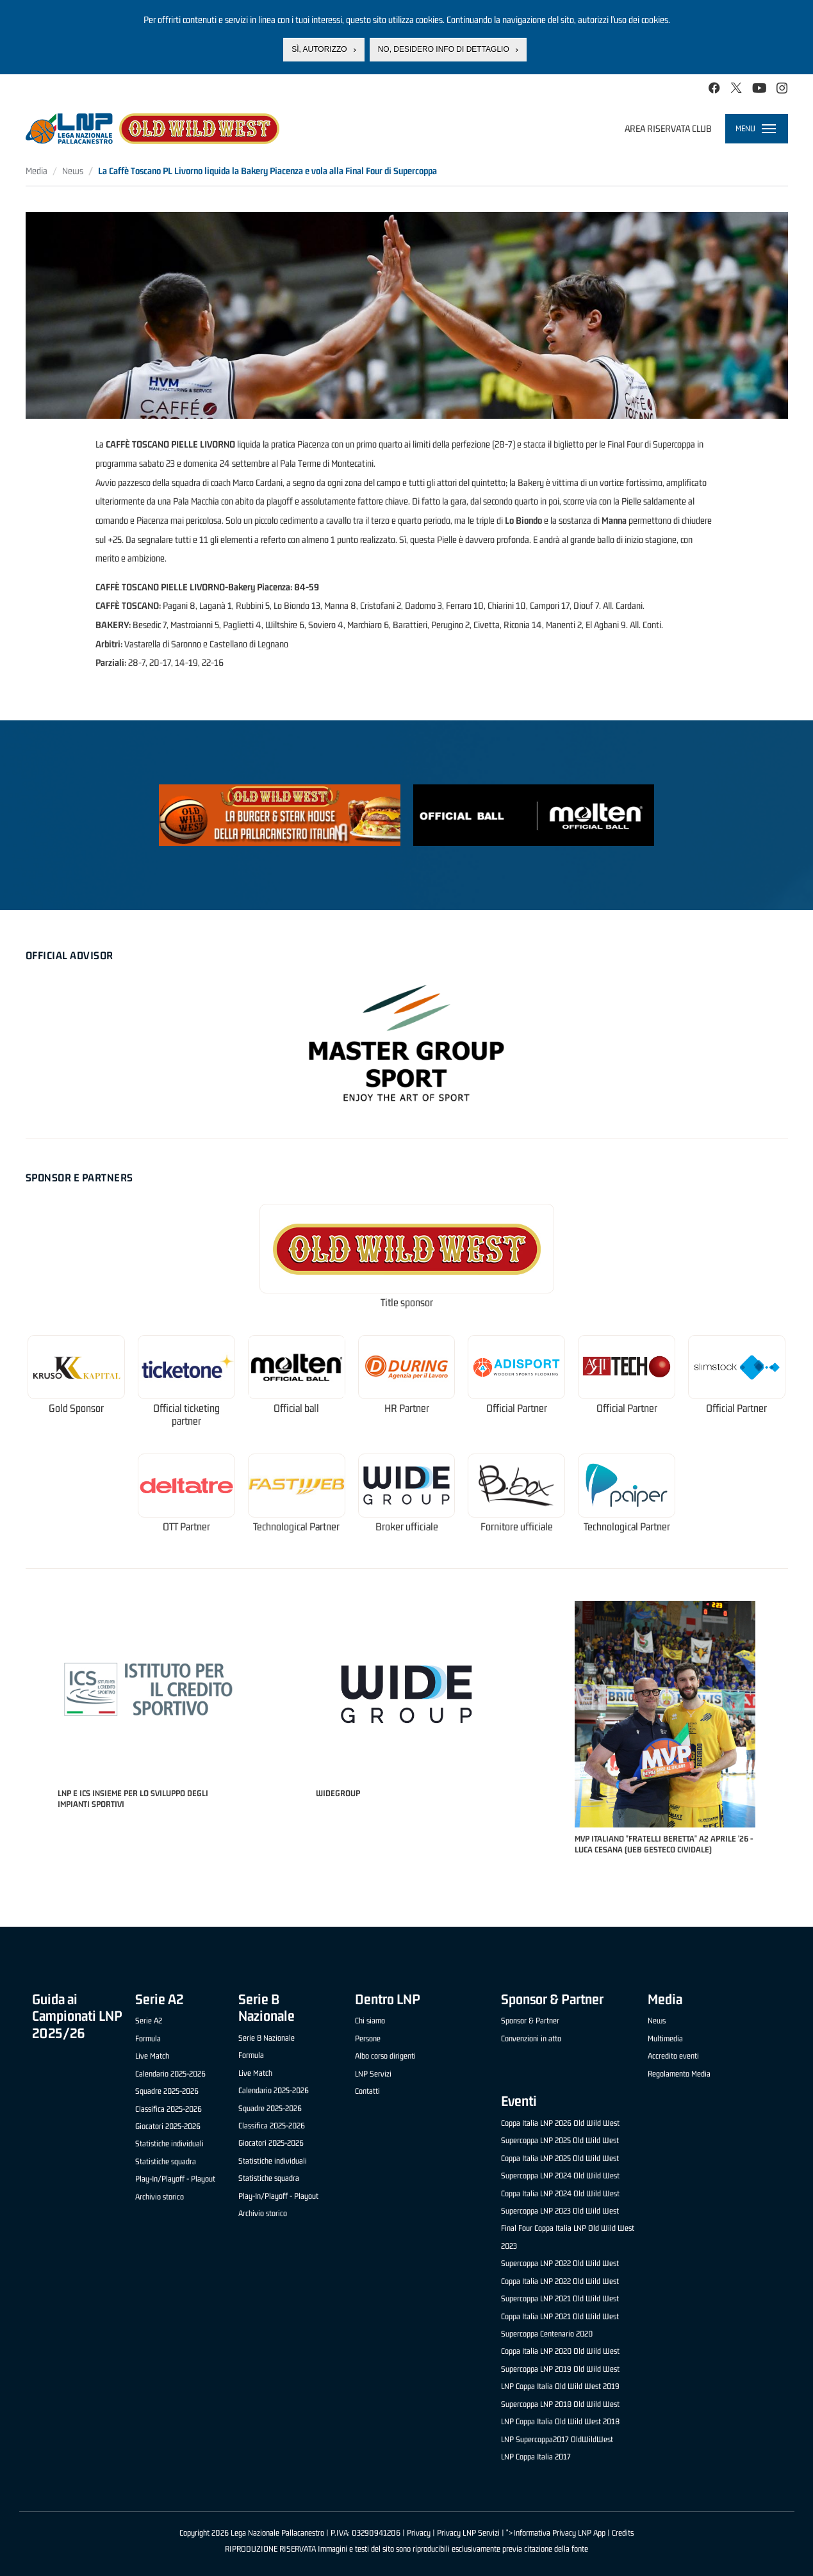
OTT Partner (186, 1527)
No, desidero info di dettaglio (443, 49)
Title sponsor (407, 1303)
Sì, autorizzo (319, 49)
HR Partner (406, 1408)
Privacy (419, 2533)
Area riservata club (668, 128)
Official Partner (516, 1408)
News (72, 170)
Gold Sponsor (76, 1408)
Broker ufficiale (406, 1527)
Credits (623, 2533)
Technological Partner (296, 1527)
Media (36, 170)
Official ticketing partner (186, 1414)
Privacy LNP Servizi (468, 2533)
